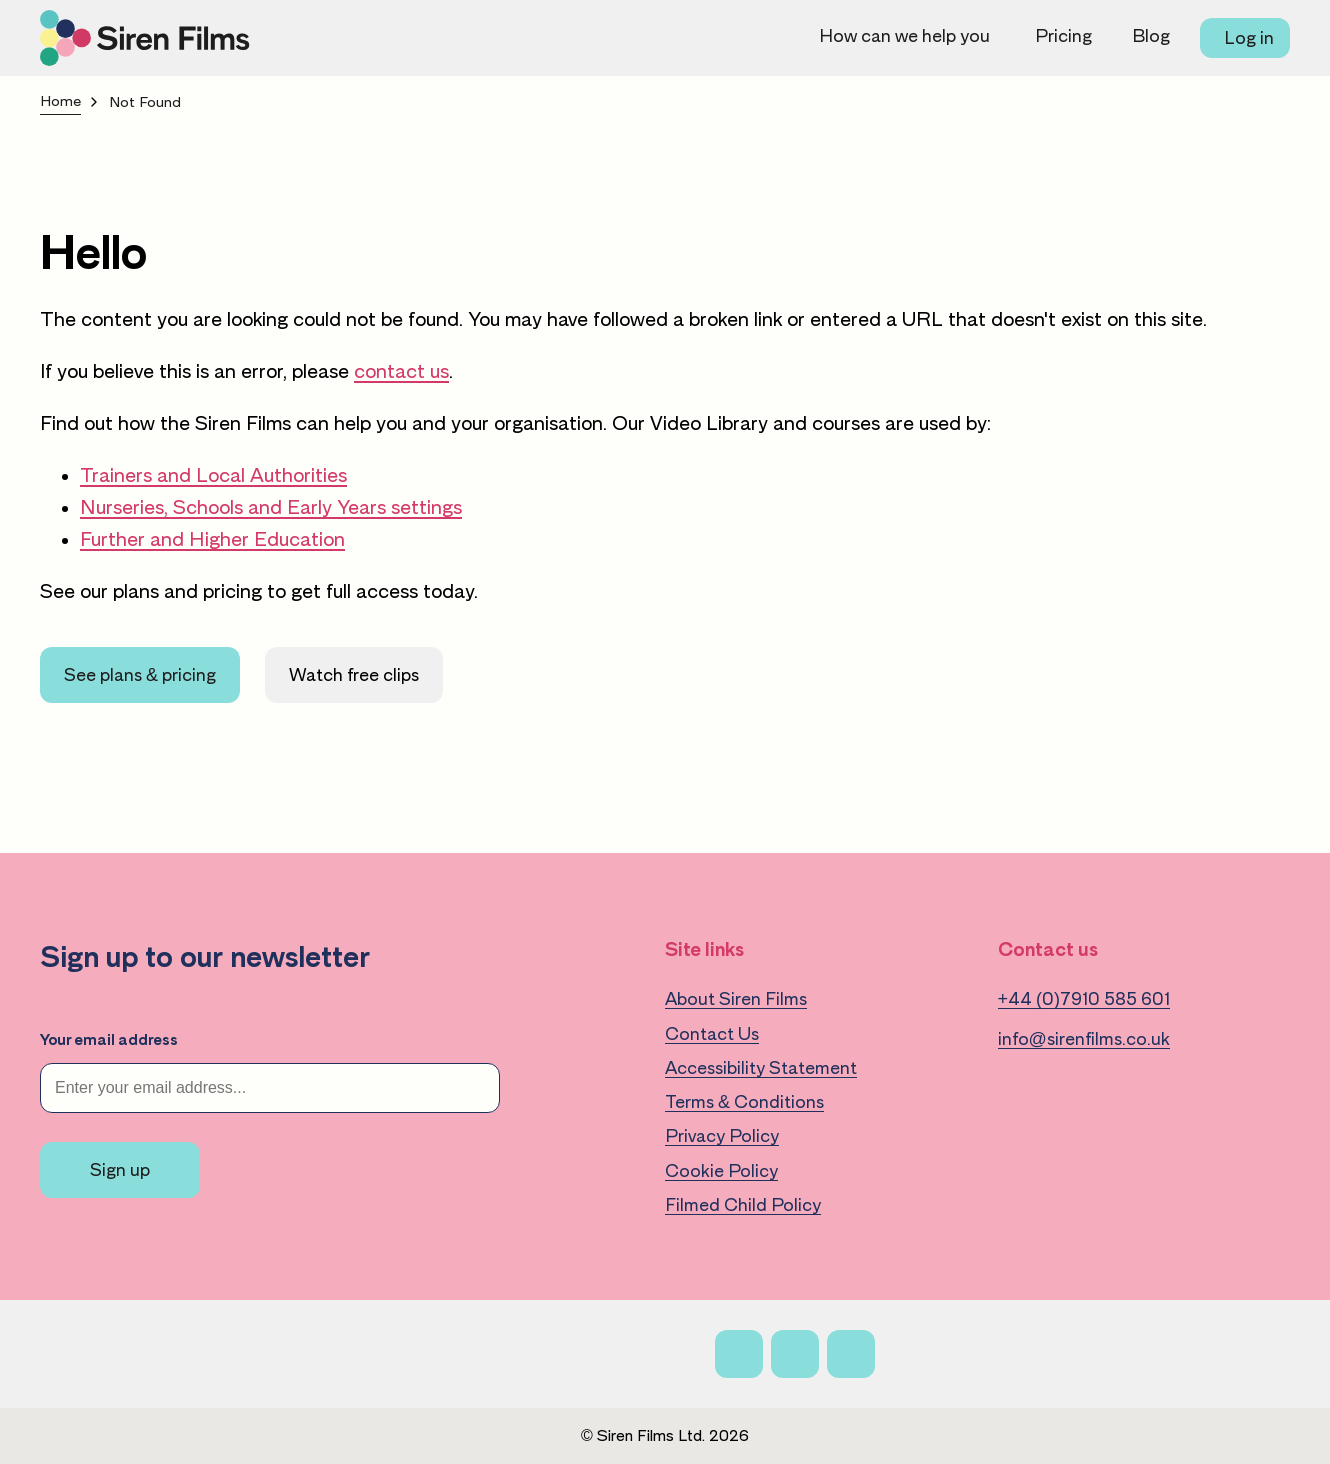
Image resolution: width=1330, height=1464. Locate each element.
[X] (795, 1354)
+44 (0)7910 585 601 (1084, 999)
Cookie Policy (721, 1171)
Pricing (1063, 36)
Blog (1151, 36)
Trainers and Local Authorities (213, 475)
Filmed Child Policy (743, 1205)
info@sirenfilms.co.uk (1084, 1039)
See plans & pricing (140, 675)
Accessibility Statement (761, 1068)
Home (60, 101)
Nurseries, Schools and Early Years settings (271, 507)
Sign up (120, 1170)
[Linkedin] (851, 1354)
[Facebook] (739, 1354)
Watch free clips (354, 675)
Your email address (109, 1040)
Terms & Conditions (744, 1102)
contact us (401, 371)
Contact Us (712, 1034)
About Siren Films (736, 999)
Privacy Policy (722, 1136)
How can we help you (904, 36)
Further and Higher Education (212, 539)
